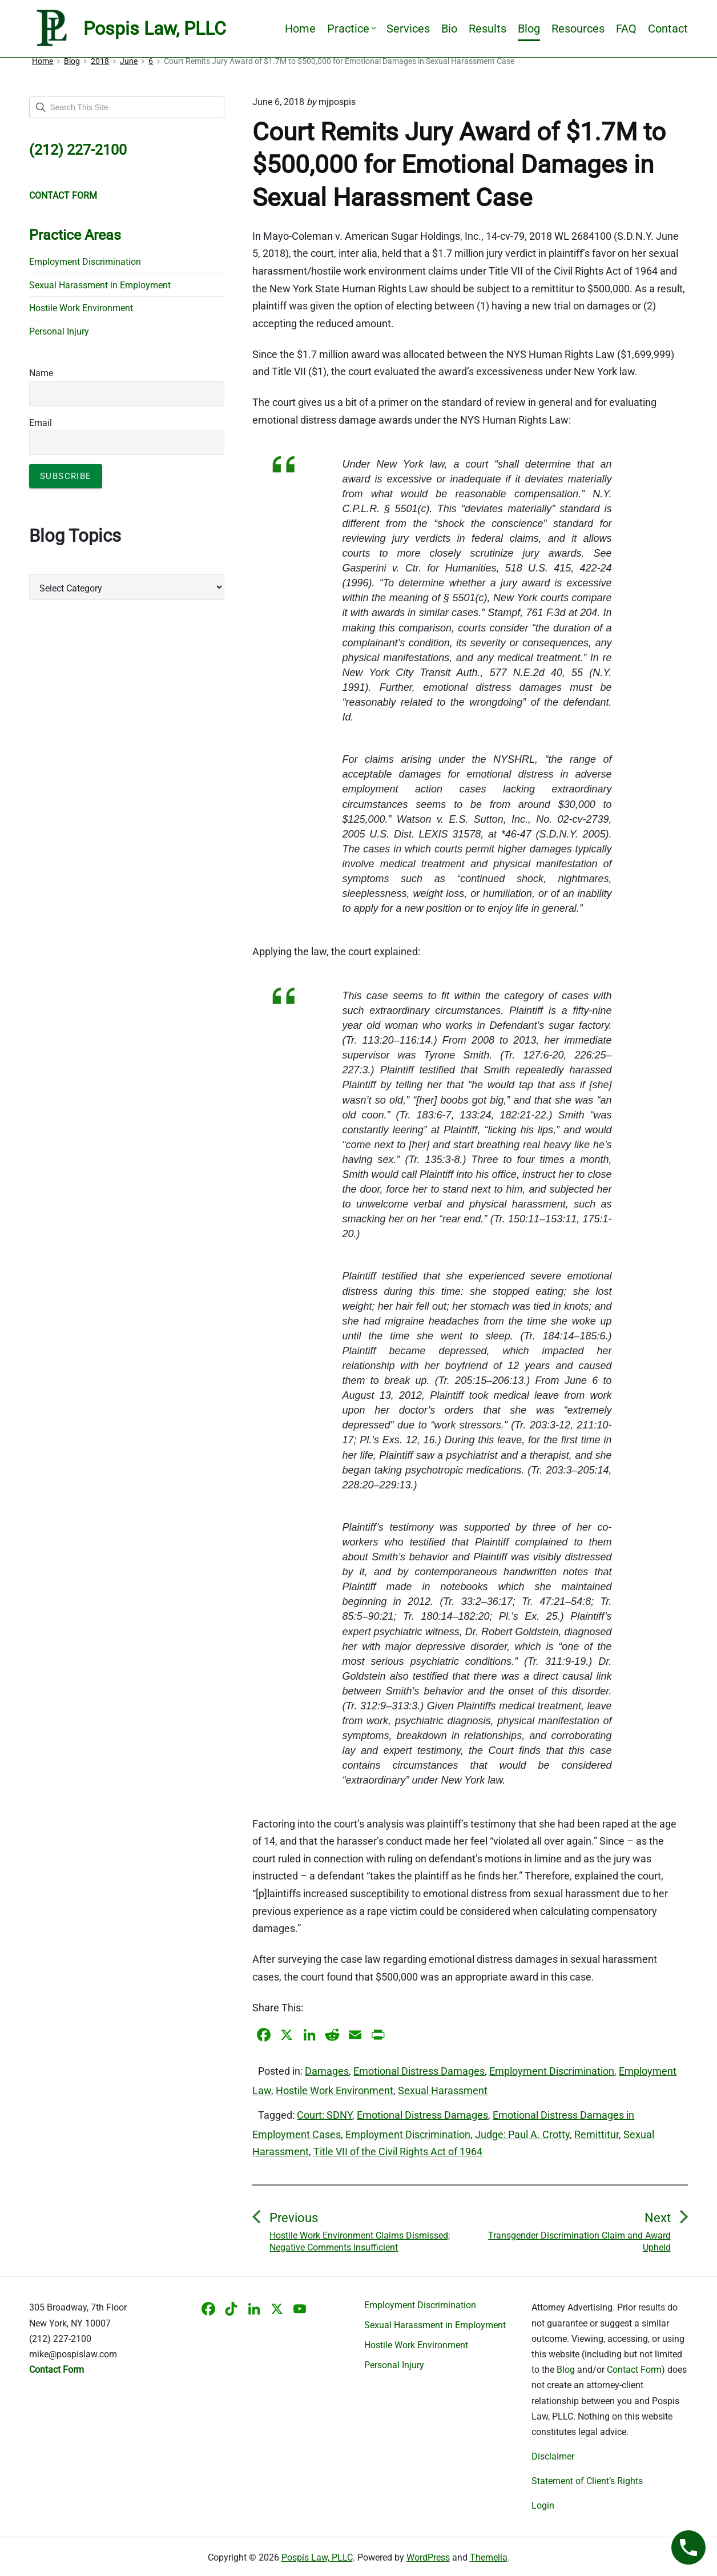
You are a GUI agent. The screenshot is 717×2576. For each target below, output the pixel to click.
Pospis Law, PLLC (317, 2557)
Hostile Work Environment (334, 2090)
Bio (449, 28)
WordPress (428, 2557)
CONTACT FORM (63, 195)
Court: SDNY (324, 2115)
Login (542, 2505)
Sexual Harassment (443, 2090)
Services (408, 28)
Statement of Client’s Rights (587, 2481)
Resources (578, 28)
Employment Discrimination (551, 2071)
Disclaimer (552, 2456)
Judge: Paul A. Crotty (522, 2134)
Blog (529, 28)
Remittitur (596, 2134)
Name (41, 373)
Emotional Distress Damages (419, 2071)
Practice (351, 28)
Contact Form (634, 2369)
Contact (668, 28)
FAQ (626, 28)
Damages (327, 2071)
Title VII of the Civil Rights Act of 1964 (397, 2152)
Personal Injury (59, 331)
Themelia (488, 2557)
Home (300, 28)
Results (487, 28)
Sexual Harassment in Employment (100, 285)
